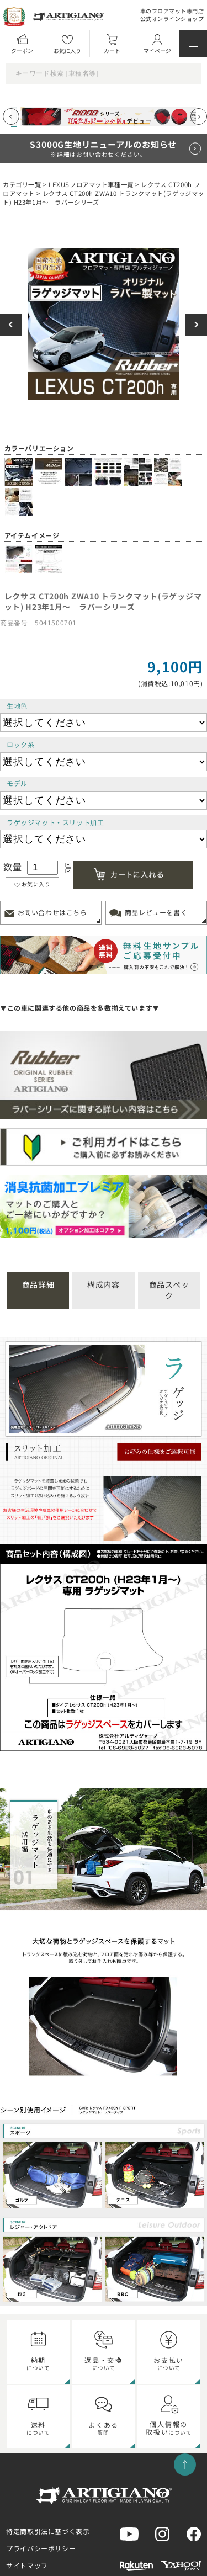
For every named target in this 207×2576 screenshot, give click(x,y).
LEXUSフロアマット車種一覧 (91, 184)
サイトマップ (27, 2565)
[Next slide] (198, 116)
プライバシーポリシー (41, 2548)
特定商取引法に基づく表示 (47, 2531)
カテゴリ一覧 (22, 184)
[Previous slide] (11, 116)
